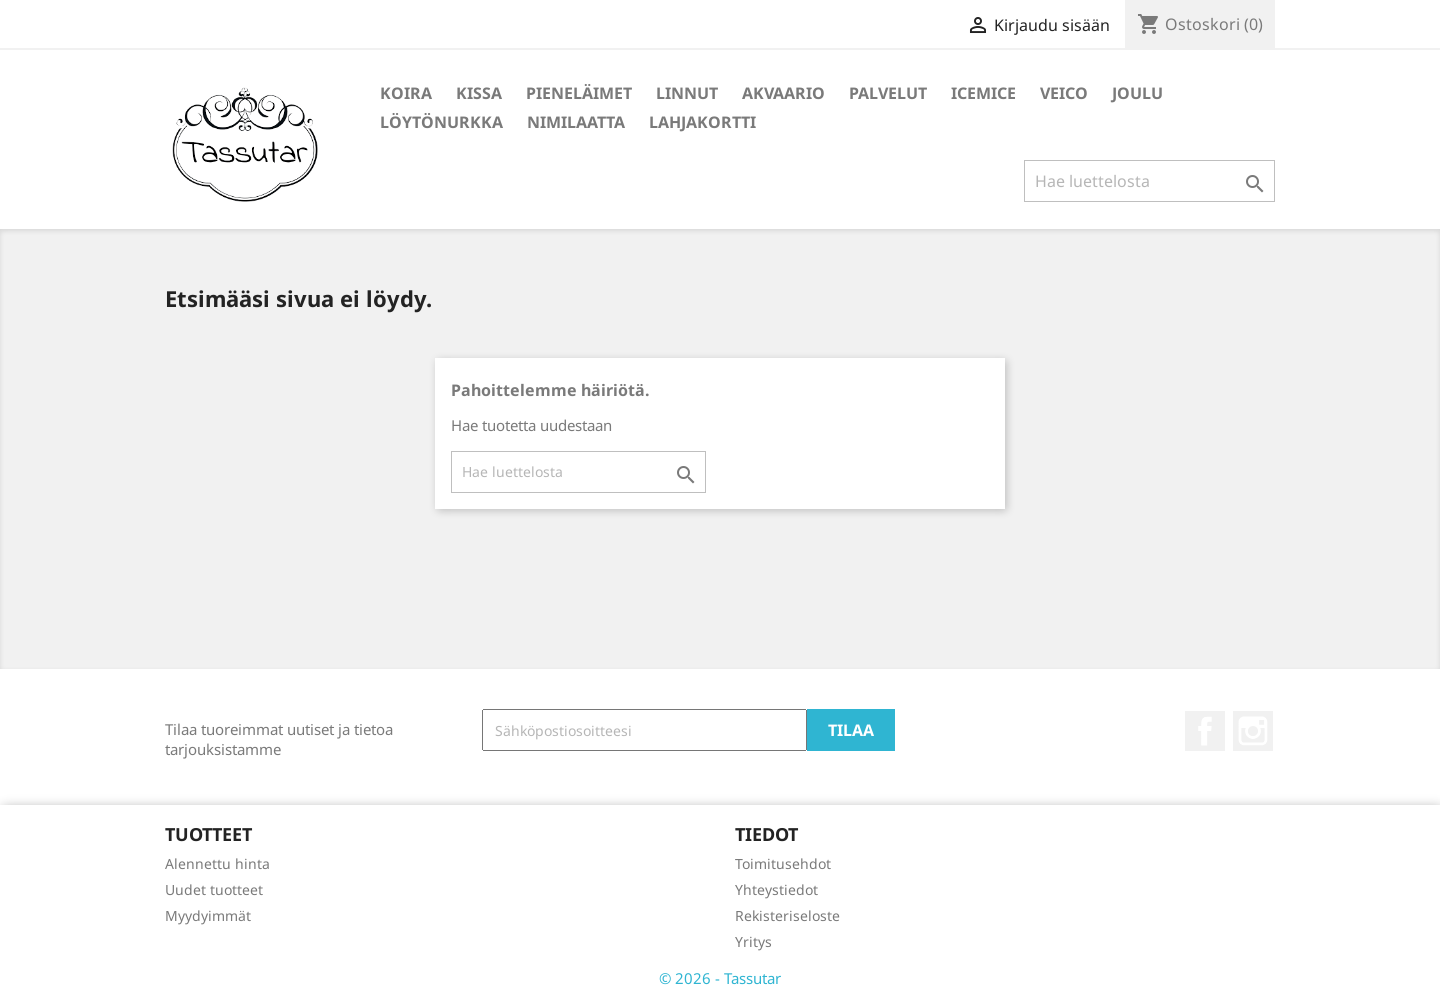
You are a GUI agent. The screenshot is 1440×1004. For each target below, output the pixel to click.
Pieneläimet (579, 93)
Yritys (753, 941)
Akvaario (783, 93)
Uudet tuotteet (214, 889)
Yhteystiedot (776, 889)
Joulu (1137, 93)
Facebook (1205, 731)
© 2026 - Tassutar (720, 978)
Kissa (479, 93)
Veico (1064, 93)
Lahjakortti (702, 122)
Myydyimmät (208, 915)
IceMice (983, 93)
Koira (406, 93)
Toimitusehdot (783, 863)
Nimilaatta (576, 122)
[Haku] (1149, 181)
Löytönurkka (441, 122)
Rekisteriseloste (787, 915)
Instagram (1253, 731)
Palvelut (888, 93)
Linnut (687, 93)
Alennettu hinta (217, 863)
